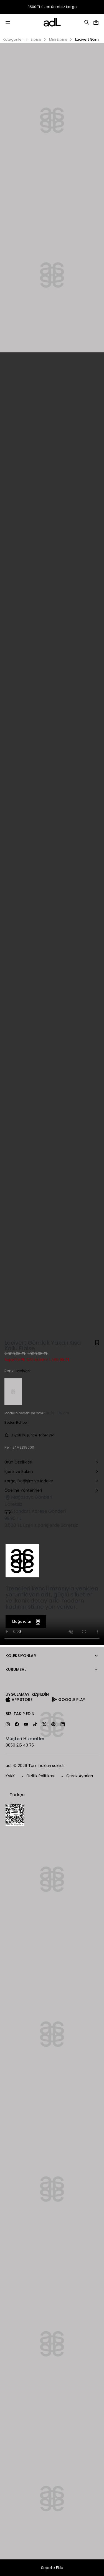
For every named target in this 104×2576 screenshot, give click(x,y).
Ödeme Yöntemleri (52, 1491)
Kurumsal (16, 1669)
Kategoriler (13, 39)
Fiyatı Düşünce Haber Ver (29, 1435)
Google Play (71, 1699)
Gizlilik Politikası (40, 1776)
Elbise (36, 39)
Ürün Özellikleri (52, 1462)
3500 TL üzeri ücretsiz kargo (52, 7)
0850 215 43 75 (20, 1745)
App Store (22, 1699)
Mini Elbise (58, 39)
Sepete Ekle (52, 2567)
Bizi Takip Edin (20, 1713)
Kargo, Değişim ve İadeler (52, 1481)
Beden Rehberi (16, 1422)
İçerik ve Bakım (52, 1472)
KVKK (10, 1776)
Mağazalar (27, 1621)
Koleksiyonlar (21, 1655)
